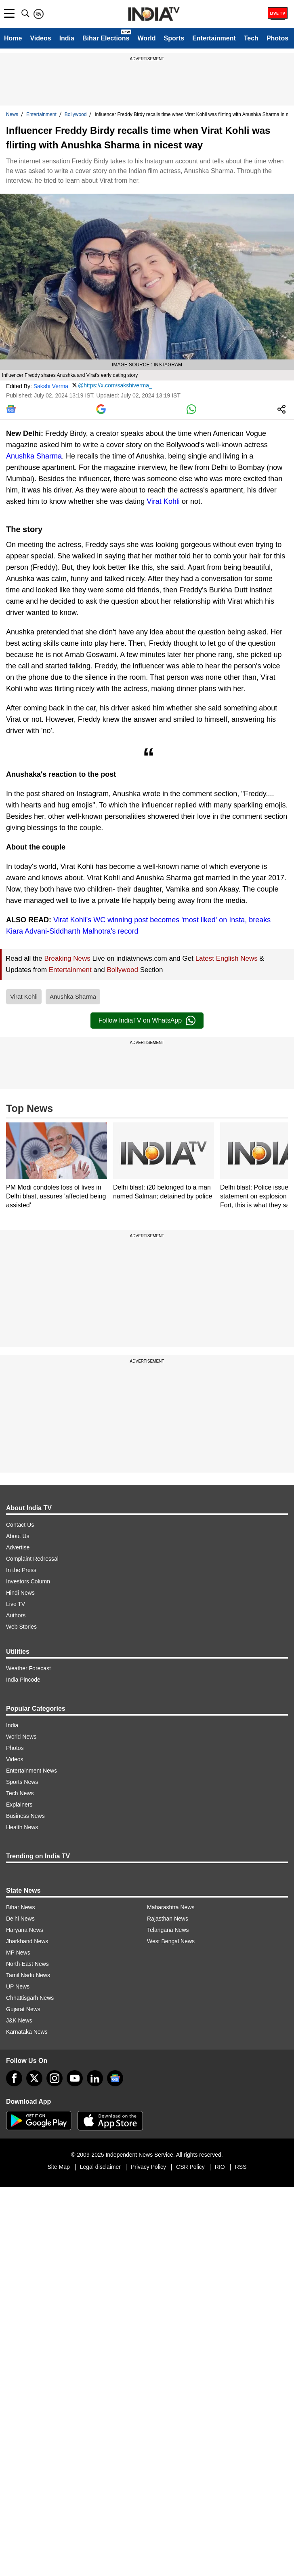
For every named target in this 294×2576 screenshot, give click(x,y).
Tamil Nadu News (28, 1975)
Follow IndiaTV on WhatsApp (147, 1020)
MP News (18, 1952)
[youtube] (75, 2078)
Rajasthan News (167, 1918)
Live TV (15, 1604)
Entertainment (214, 38)
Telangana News (168, 1930)
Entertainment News (31, 1770)
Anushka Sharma (34, 456)
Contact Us (20, 1525)
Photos (277, 38)
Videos (40, 38)
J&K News (19, 2020)
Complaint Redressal (32, 1558)
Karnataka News (27, 2032)
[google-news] (115, 2078)
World (146, 38)
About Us (17, 1536)
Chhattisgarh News (30, 1998)
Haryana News (24, 1930)
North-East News (27, 1964)
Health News (22, 1827)
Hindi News (20, 1592)
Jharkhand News (27, 1941)
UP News (17, 1986)
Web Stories (21, 1626)
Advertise (17, 1547)
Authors (15, 1615)
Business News (25, 1816)
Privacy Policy (148, 2167)
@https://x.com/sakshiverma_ (115, 385)
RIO (220, 2167)
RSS (241, 2167)
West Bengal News (171, 1941)
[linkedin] (95, 2078)
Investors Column (28, 1581)
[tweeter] (34, 2078)
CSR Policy (190, 2167)
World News (21, 1736)
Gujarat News (23, 2009)
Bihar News (20, 1907)
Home (13, 38)
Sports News (22, 1782)
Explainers (19, 1804)
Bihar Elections (105, 38)
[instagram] (54, 2078)
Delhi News (20, 1918)
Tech (251, 38)
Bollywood (76, 114)
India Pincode (23, 1679)
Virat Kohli (163, 501)
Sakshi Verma (51, 385)
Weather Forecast (28, 1668)
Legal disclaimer (100, 2167)
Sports (174, 38)
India (66, 38)
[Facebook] (14, 2078)
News (12, 114)
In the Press (21, 1570)
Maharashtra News (171, 1907)
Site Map (58, 2167)
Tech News (20, 1793)
